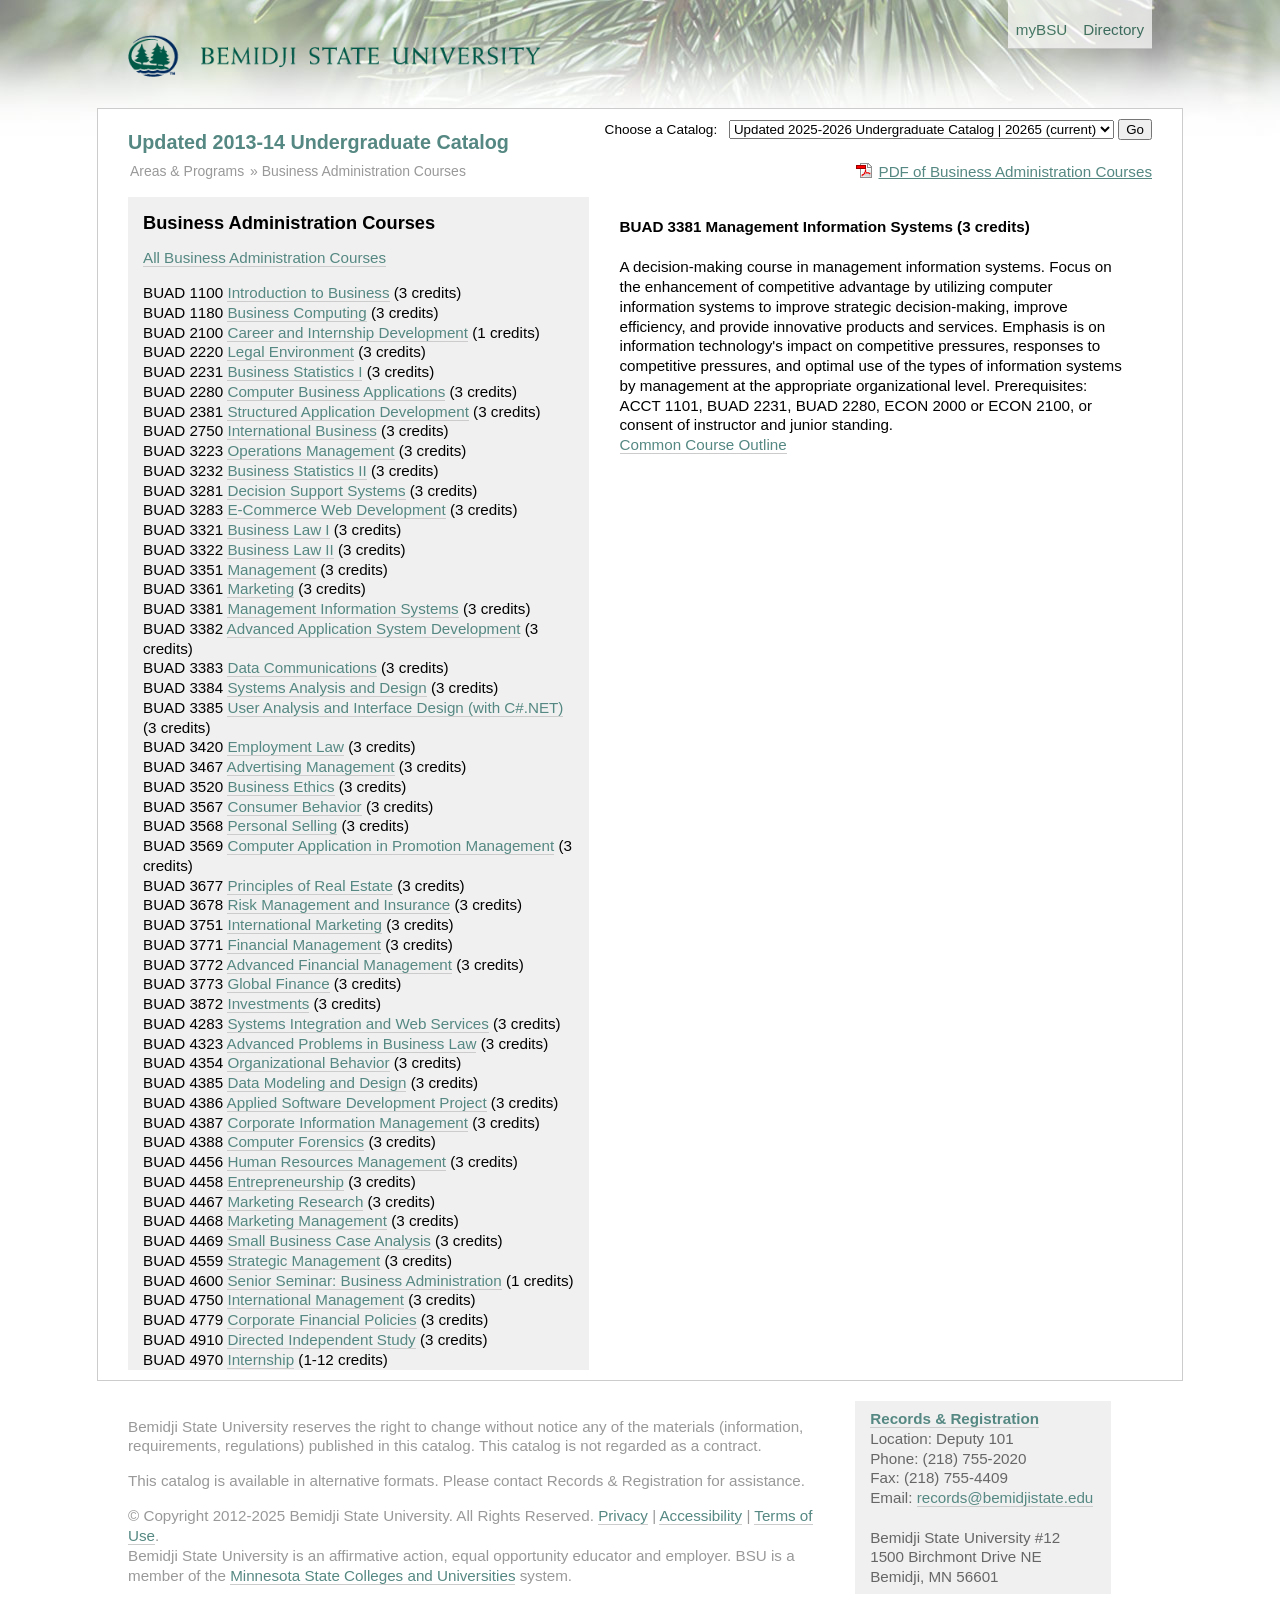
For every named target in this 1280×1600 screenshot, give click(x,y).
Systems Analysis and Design (326, 687)
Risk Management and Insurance (338, 904)
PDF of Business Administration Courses (1016, 171)
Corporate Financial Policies (321, 1319)
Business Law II (280, 549)
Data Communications (301, 667)
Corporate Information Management (347, 1122)
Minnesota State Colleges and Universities (372, 1575)
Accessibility (700, 1515)
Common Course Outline (703, 444)
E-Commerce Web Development (336, 509)
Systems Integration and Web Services (357, 1023)
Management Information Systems (342, 608)
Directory (1113, 29)
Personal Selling (282, 825)
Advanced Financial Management (339, 964)
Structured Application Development (347, 411)
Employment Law (285, 746)
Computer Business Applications (336, 391)
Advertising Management (311, 766)
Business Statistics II (296, 470)
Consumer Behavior (294, 806)
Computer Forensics (295, 1141)
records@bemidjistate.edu (1005, 1497)
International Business (301, 430)
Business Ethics (280, 786)
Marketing (260, 588)
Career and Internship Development (347, 332)
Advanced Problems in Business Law (352, 1043)
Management (271, 569)
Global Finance (278, 983)
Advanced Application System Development (374, 628)
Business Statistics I (294, 371)
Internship (260, 1359)
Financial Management (304, 944)
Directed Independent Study (321, 1339)
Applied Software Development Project (357, 1102)
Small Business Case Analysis (328, 1240)
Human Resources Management (336, 1161)
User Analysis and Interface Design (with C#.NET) (395, 707)
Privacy (623, 1515)
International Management (315, 1299)
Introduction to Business (308, 292)
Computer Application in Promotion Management (390, 845)
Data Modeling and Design (316, 1082)
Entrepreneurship (285, 1181)
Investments (268, 1003)
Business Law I (278, 529)
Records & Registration (954, 1418)
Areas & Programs (187, 171)
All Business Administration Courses (264, 257)
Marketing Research (295, 1201)
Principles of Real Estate (309, 885)
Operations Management (310, 450)
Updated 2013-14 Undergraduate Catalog (318, 142)
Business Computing (296, 312)
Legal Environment (290, 351)
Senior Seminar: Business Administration (364, 1280)
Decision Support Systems (316, 490)
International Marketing (304, 924)
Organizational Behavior (308, 1062)
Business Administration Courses (364, 171)
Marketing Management (307, 1220)
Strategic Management (303, 1260)
